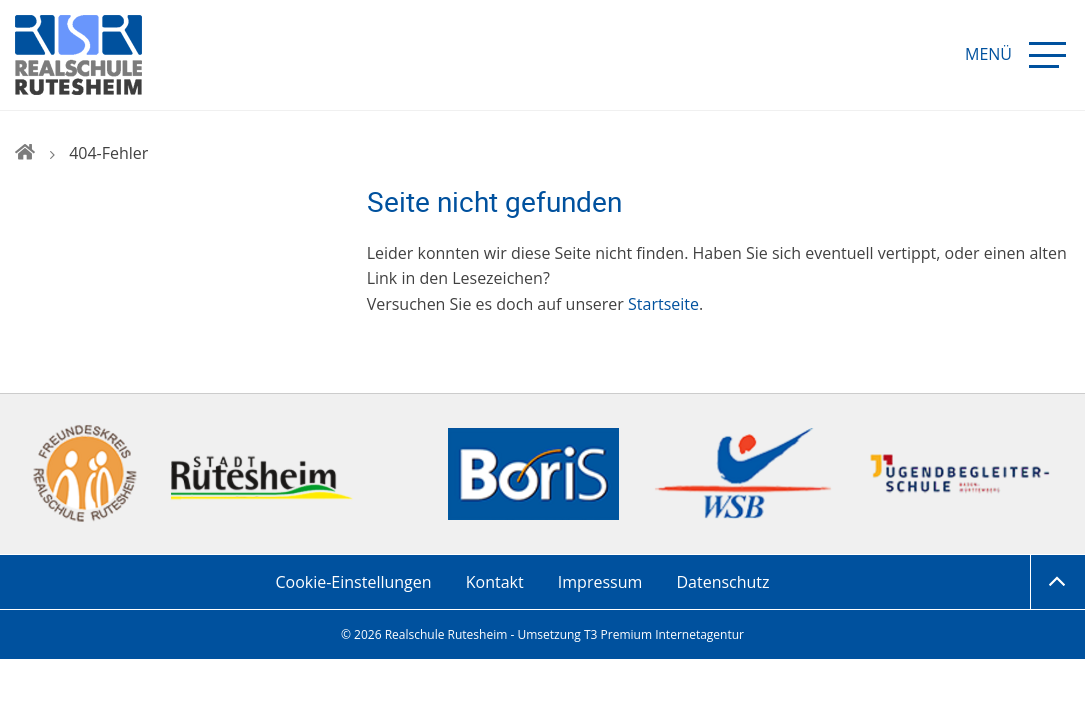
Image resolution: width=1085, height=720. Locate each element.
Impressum (600, 582)
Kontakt (495, 582)
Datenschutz (722, 582)
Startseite (663, 304)
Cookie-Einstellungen (353, 582)
